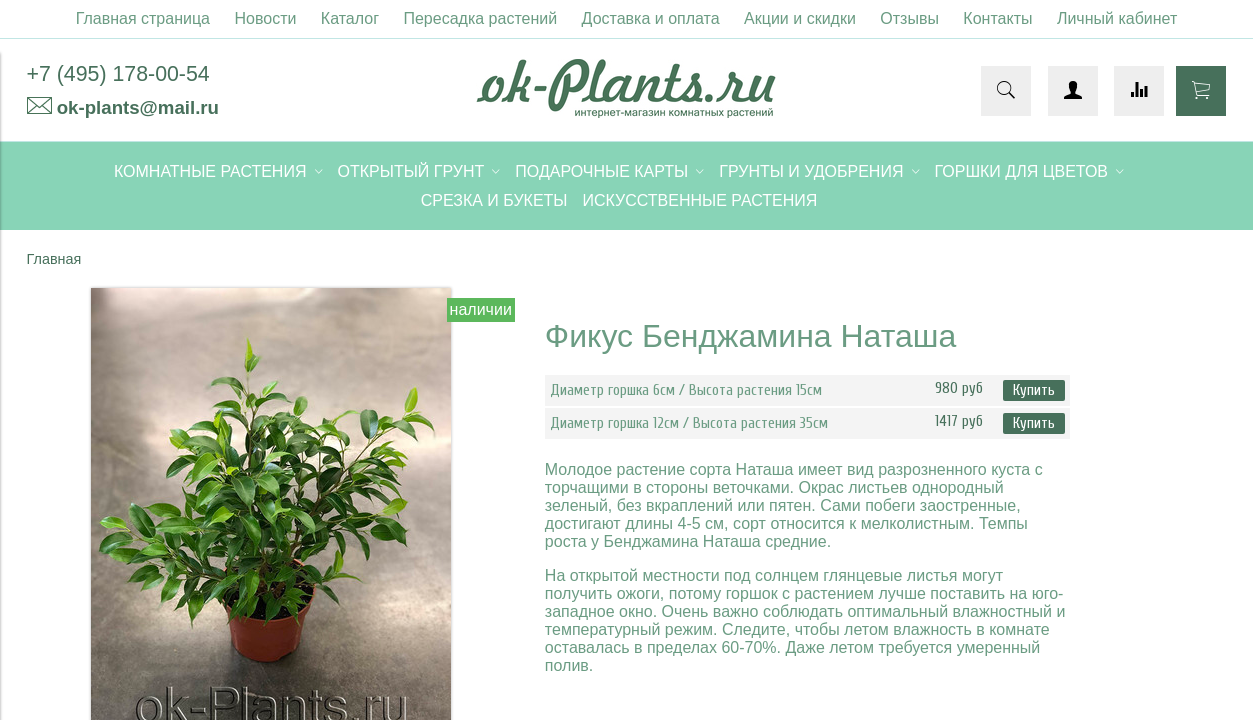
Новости (265, 18)
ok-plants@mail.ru (138, 107)
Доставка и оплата (651, 18)
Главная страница (143, 18)
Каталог (350, 18)
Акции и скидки (800, 18)
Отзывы (909, 18)
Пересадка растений (480, 18)
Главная (54, 259)
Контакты (997, 18)
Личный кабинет (1117, 18)
